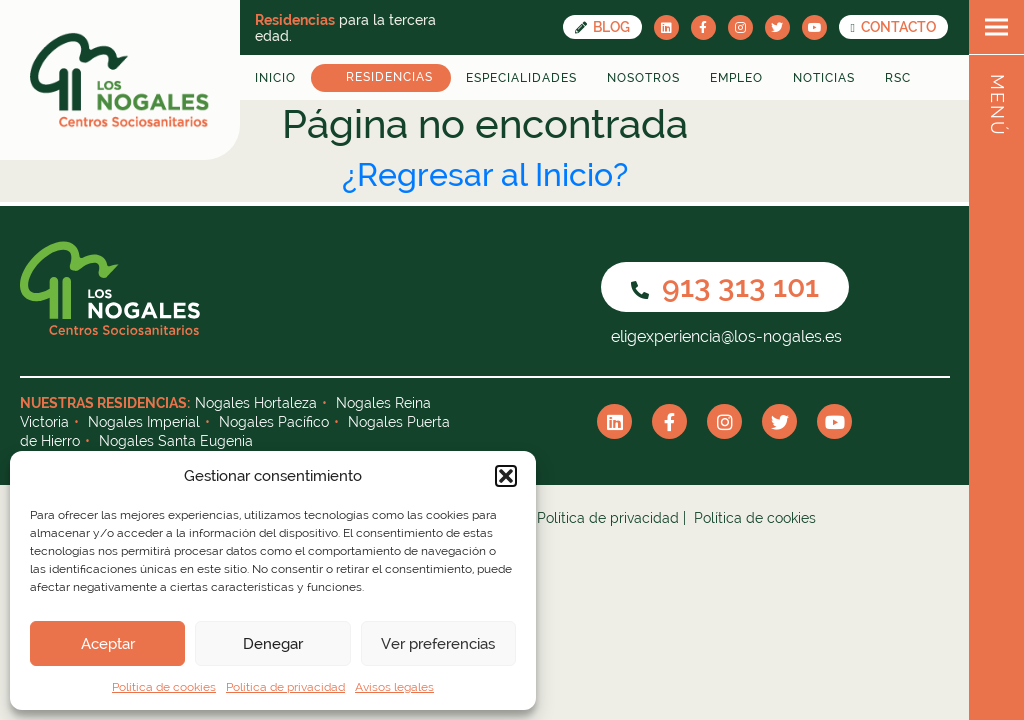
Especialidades (521, 78)
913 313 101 (725, 286)
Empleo (736, 78)
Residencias (389, 77)
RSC (898, 78)
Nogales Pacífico (274, 422)
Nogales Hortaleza (256, 403)
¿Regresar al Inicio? (485, 174)
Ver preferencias (438, 644)
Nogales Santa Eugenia (176, 441)
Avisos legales (394, 687)
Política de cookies (164, 687)
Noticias (824, 78)
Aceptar (108, 644)
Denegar (273, 644)
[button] (506, 476)
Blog (602, 27)
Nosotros (643, 78)
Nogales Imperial (144, 422)
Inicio (275, 78)
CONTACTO (893, 27)
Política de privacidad (285, 687)
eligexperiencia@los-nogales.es (724, 336)
